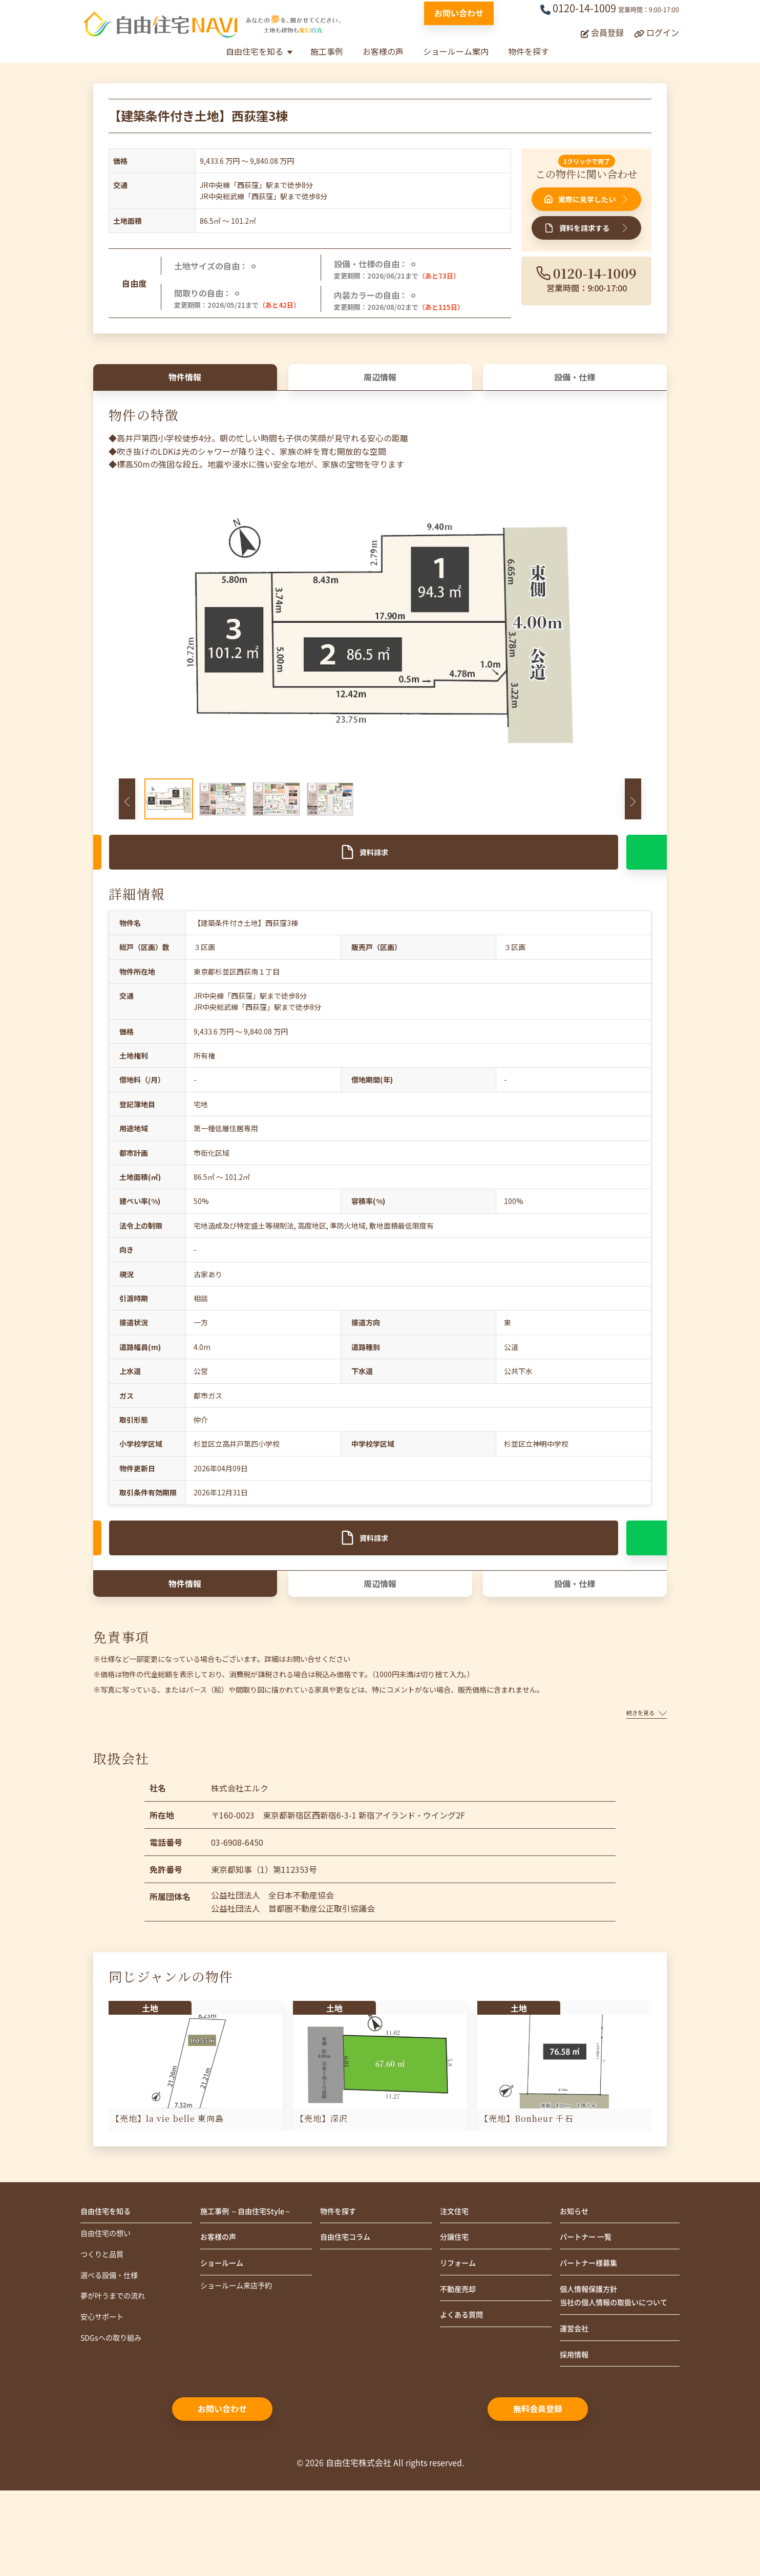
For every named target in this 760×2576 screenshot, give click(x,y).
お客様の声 (383, 51)
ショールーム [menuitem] (224, 2325)
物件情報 (184, 384)
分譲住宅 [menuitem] (456, 2298)
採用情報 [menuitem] (576, 2439)
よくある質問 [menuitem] (464, 2381)
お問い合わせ (458, 13)
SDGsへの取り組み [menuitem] (115, 2407)
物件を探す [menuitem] (340, 2270)
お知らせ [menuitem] (576, 2270)
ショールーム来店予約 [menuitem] (241, 2350)
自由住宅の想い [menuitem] (109, 2294)
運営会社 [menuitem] (576, 2412)
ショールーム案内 (456, 51)
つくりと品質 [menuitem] (105, 2317)
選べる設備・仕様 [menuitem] (113, 2339)
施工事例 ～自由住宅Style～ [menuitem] (252, 2270)
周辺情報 (380, 384)
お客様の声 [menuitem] (220, 2298)
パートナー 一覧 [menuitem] (589, 2298)
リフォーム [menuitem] (460, 2325)
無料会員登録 (537, 2494)
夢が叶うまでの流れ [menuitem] (117, 2362)
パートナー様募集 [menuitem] (592, 2325)
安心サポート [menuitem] (105, 2384)
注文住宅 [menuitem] (456, 2270)
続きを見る (646, 1770)
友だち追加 (446, 874)
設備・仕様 (575, 384)
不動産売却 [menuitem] (460, 2353)
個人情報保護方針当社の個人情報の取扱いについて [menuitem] (617, 2368)
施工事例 (326, 51)
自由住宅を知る (254, 51)
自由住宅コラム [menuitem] (348, 2298)
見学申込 (181, 874)
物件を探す (528, 51)
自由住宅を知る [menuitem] (109, 2270)
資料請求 (313, 874)
